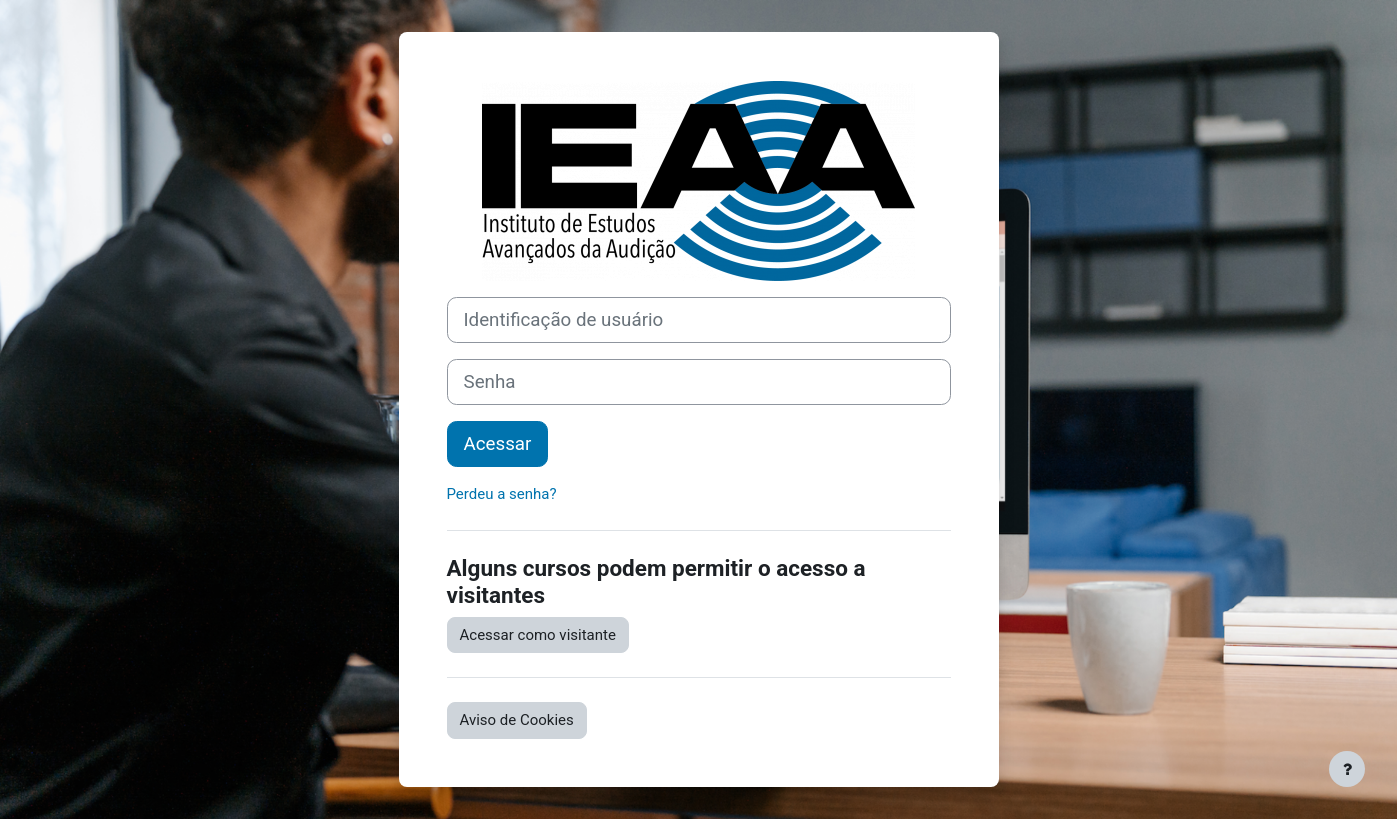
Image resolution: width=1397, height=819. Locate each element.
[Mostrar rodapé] (1347, 769)
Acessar (498, 444)
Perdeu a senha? (502, 494)
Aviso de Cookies (517, 720)
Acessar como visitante (538, 635)
